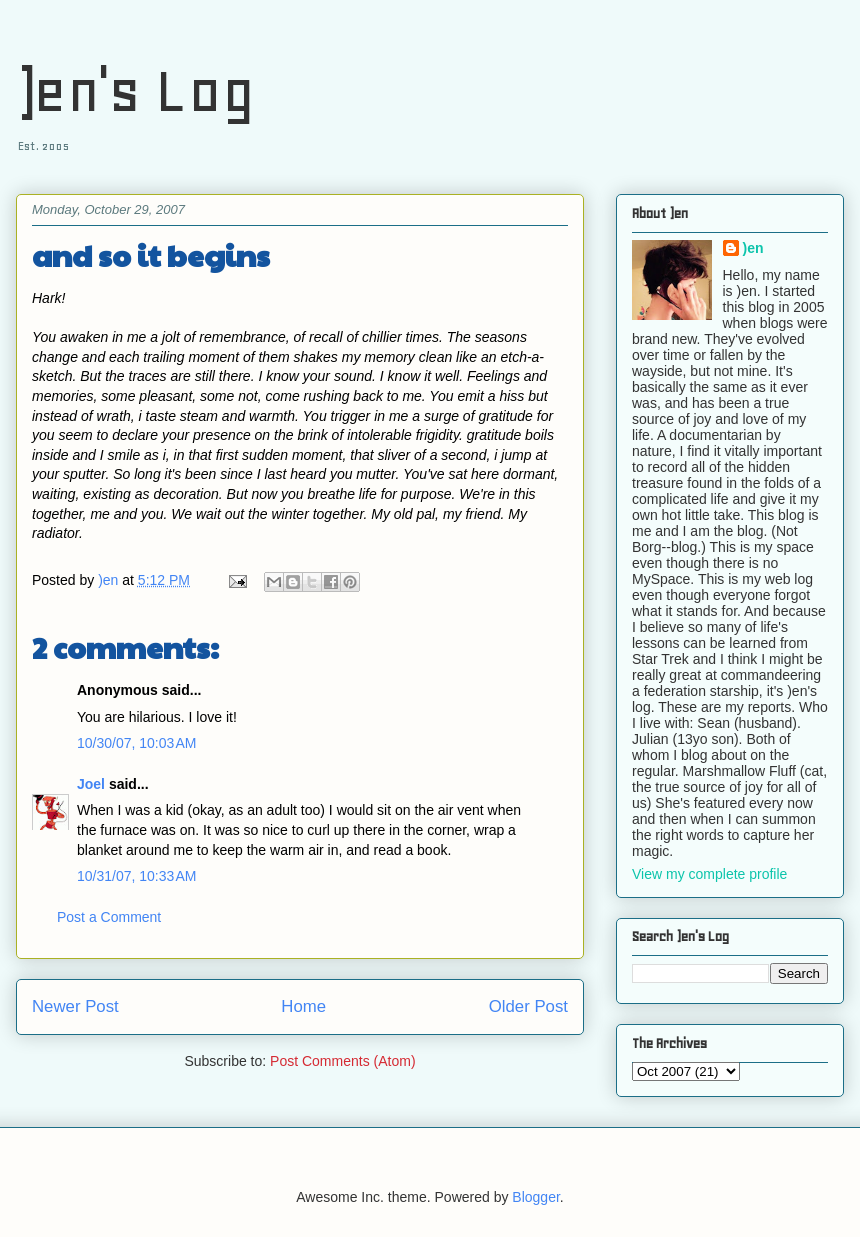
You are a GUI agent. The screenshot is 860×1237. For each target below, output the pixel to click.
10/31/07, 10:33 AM (136, 876)
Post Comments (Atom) (342, 1061)
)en (753, 248)
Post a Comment (109, 917)
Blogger (535, 1197)
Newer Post (75, 1006)
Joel (91, 784)
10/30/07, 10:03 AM (136, 743)
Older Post (528, 1006)
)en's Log (135, 90)
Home (303, 1006)
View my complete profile (709, 874)
